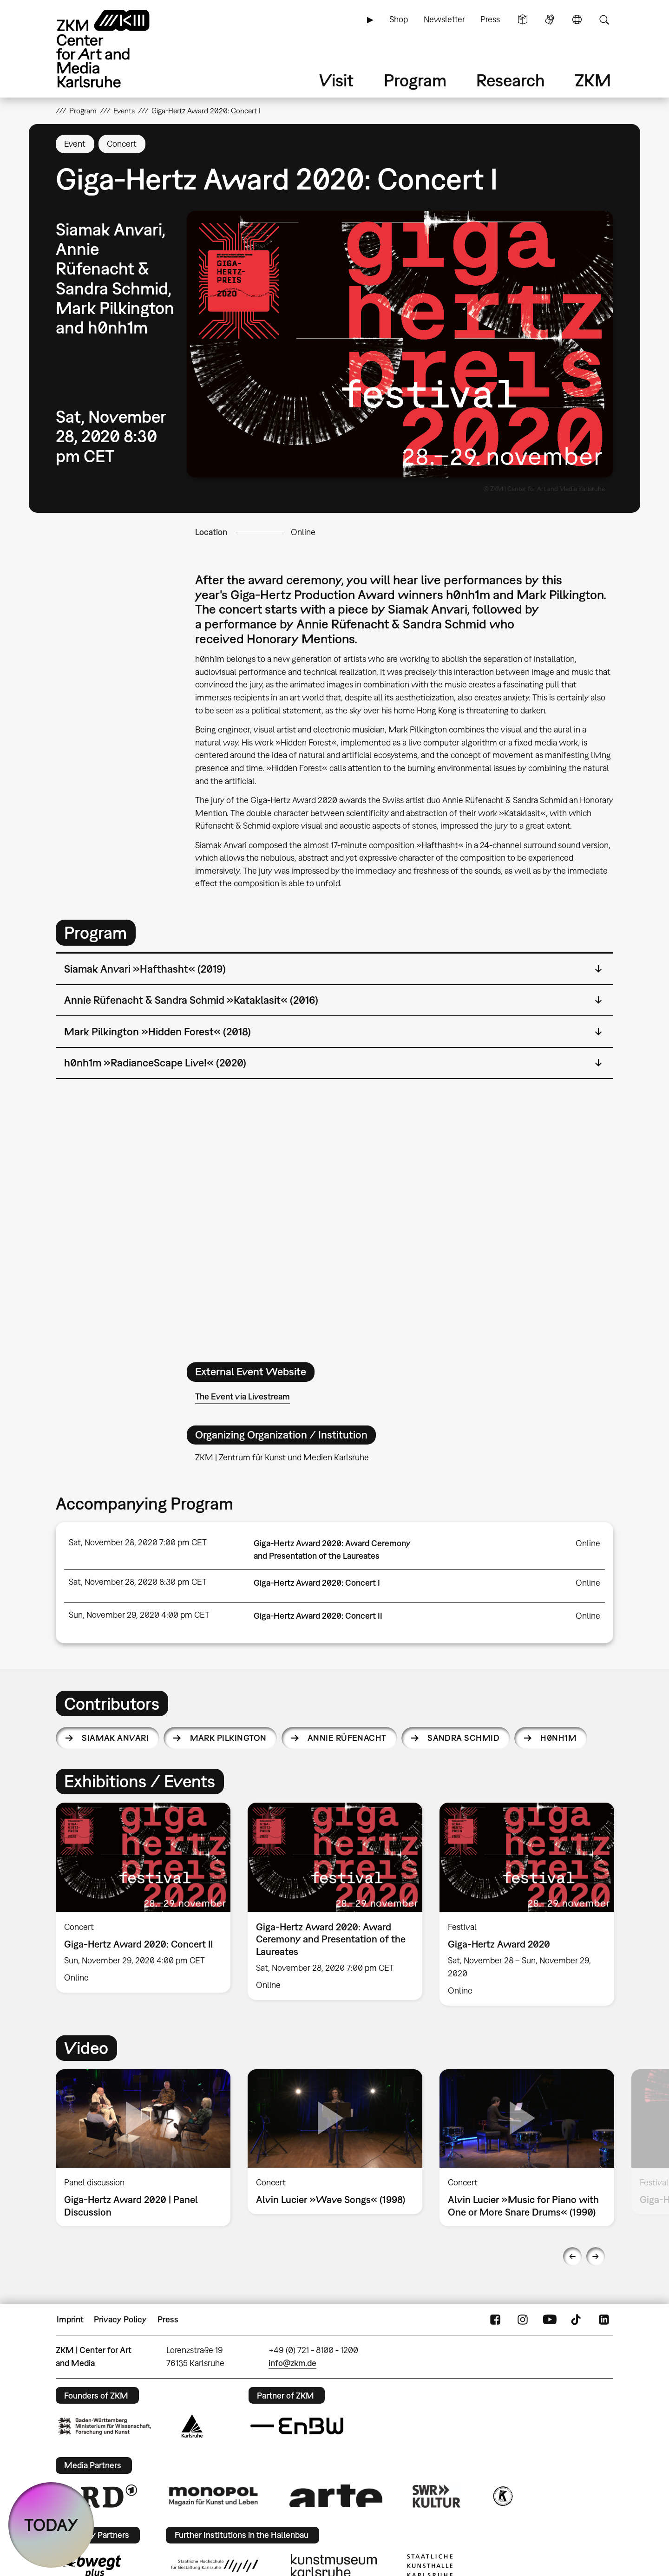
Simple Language (522, 19)
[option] (143, 1898)
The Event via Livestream (242, 1396)
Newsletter (444, 19)
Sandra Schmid (463, 1738)
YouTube (549, 2319)
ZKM (593, 80)
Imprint (70, 2319)
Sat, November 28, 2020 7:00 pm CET (138, 1542)
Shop (398, 19)
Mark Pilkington (228, 1738)
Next (595, 2256)
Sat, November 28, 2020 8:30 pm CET (138, 1582)
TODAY (51, 2525)
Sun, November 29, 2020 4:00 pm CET (139, 1615)
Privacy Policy (120, 2319)
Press (490, 19)
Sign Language (549, 19)
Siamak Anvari (115, 1738)
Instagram (522, 2319)
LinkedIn (604, 2319)
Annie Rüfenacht (347, 1738)
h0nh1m (558, 1738)
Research (510, 80)
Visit (336, 80)
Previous (572, 2256)
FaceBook (495, 2319)
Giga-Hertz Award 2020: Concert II (318, 1616)
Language (577, 19)
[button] (400, 344)
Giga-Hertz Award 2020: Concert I (317, 1583)
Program (415, 80)
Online (303, 532)
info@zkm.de (292, 2363)
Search (604, 19)
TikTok (577, 2319)
